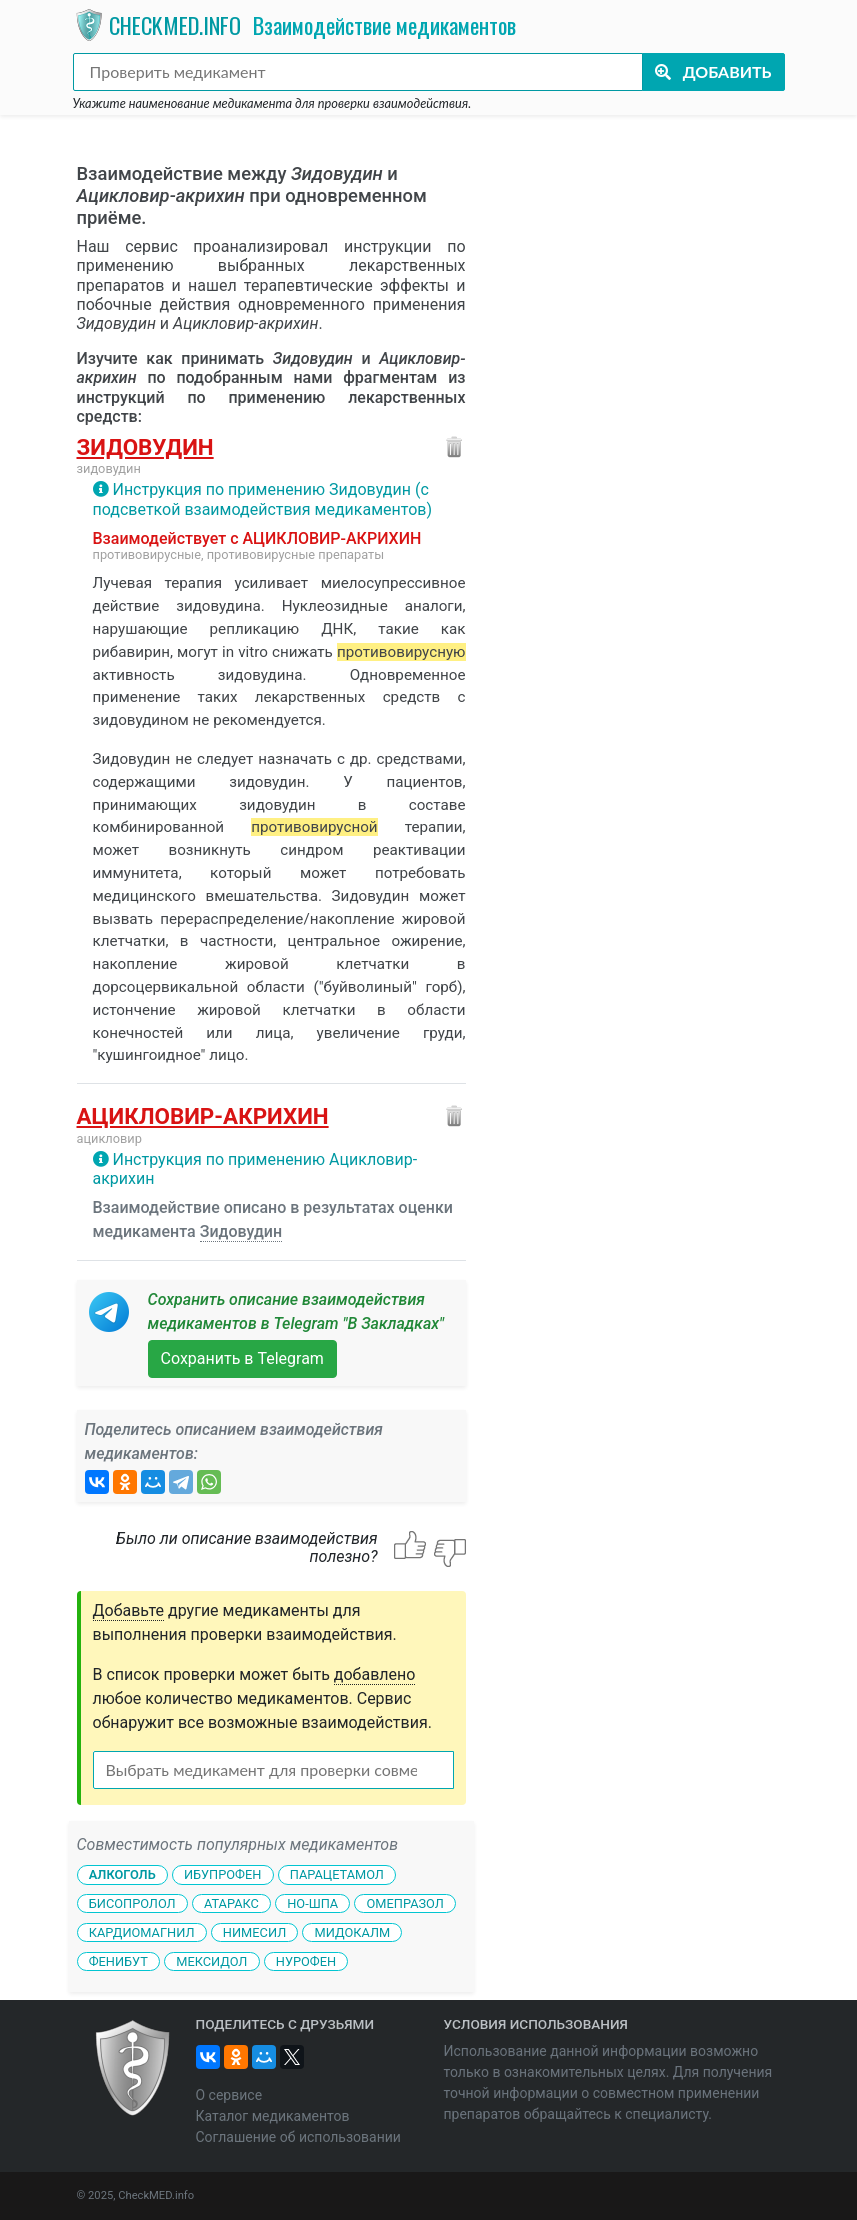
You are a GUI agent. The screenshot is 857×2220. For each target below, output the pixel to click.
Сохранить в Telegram (242, 1358)
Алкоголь (122, 1874)
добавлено (375, 1674)
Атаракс (231, 1903)
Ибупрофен (222, 1874)
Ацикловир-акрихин (203, 1116)
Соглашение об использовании (298, 2137)
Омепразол (405, 1903)
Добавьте (129, 1610)
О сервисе (229, 2095)
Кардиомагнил (142, 1932)
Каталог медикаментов (273, 2116)
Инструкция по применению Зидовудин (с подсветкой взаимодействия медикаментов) (262, 499)
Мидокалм (353, 1932)
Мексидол (211, 1960)
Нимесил (254, 1932)
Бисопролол (132, 1903)
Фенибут (118, 1960)
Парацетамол (337, 1874)
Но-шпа (312, 1903)
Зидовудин (145, 447)
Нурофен (306, 1960)
